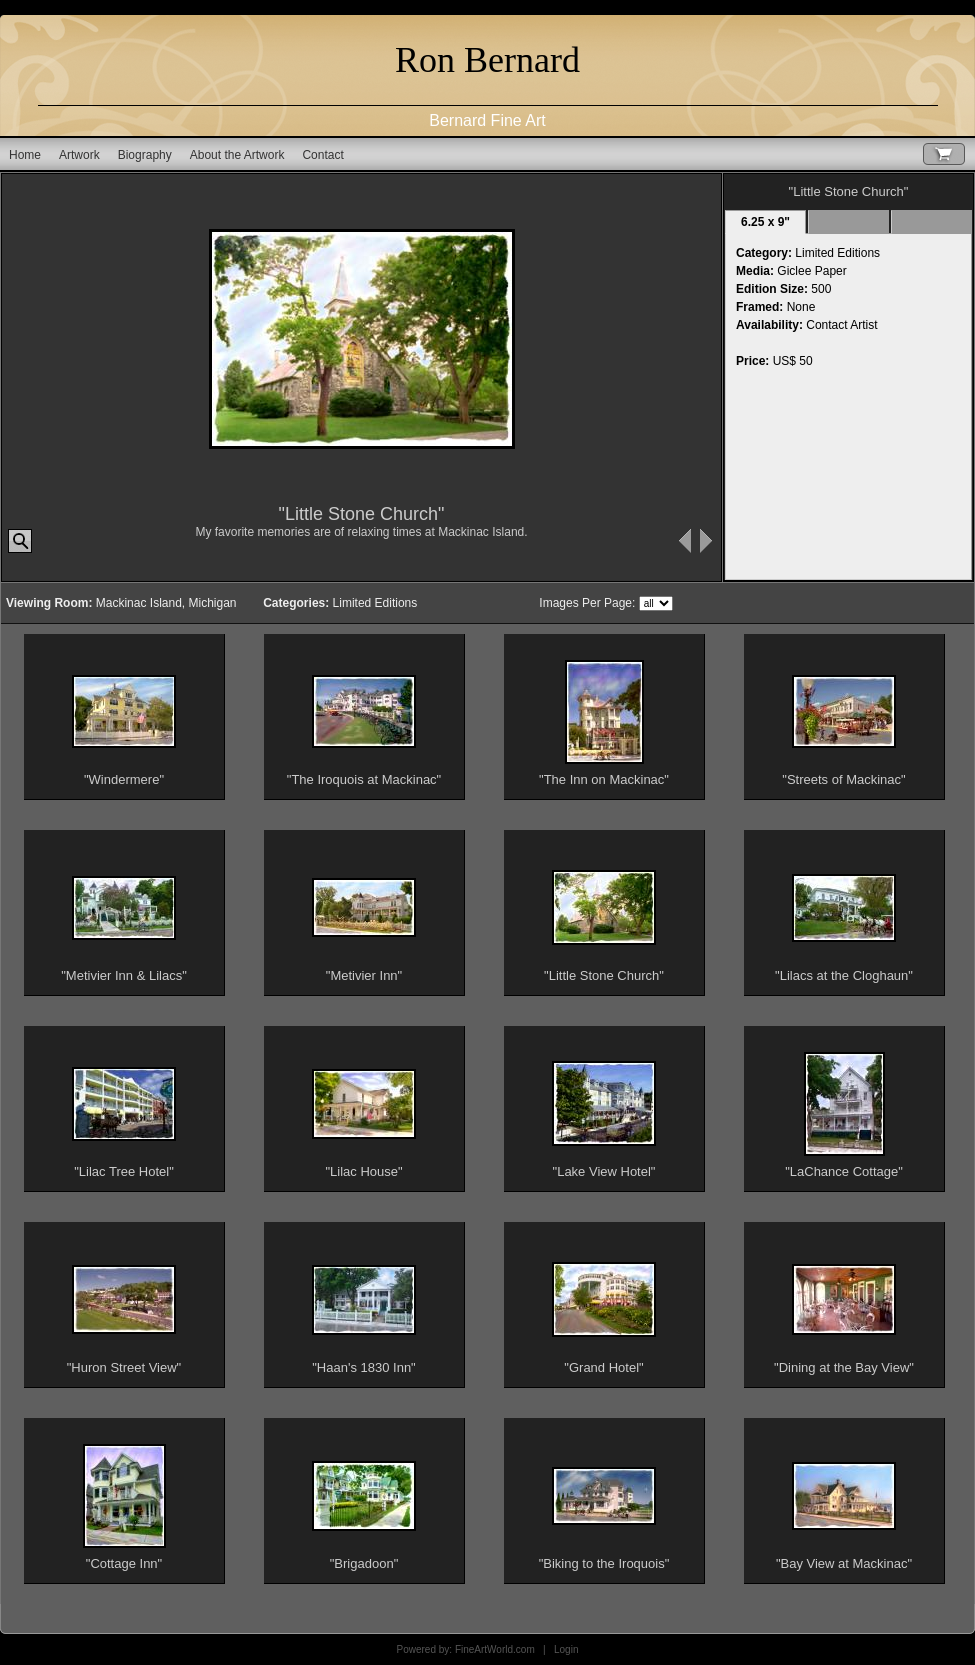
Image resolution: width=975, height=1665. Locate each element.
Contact (322, 155)
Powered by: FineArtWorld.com (466, 1649)
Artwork (79, 155)
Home (25, 155)
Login (566, 1649)
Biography (145, 155)
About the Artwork (237, 155)
